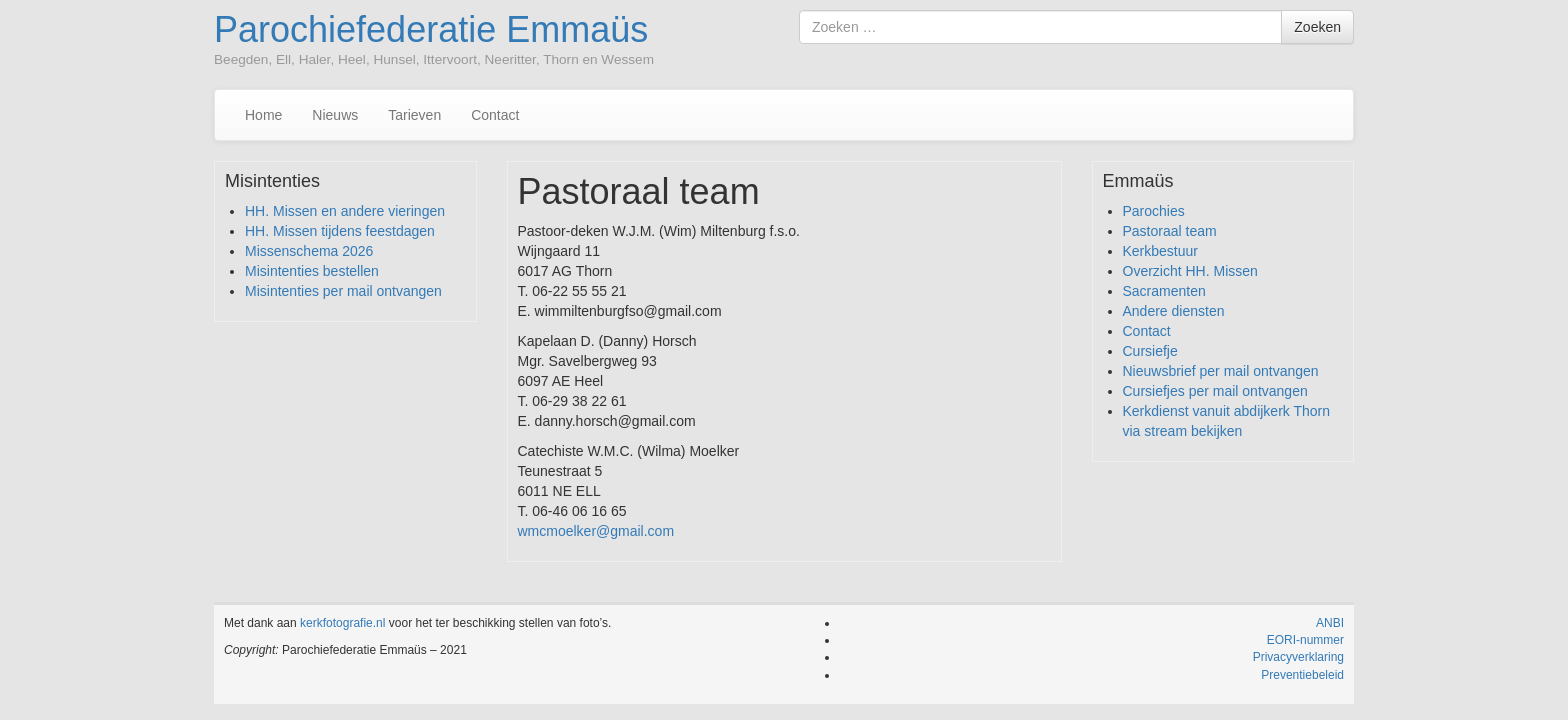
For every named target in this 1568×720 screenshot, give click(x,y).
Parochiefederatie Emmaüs (431, 29)
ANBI (1330, 623)
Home (263, 115)
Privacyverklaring (1298, 657)
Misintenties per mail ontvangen (343, 291)
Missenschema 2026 (309, 251)
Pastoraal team (1170, 231)
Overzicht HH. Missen (1190, 271)
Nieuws (335, 115)
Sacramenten (1164, 291)
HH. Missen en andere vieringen (345, 211)
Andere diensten (1174, 311)
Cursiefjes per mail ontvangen (1215, 391)
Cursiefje (1150, 351)
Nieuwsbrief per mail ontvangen (1221, 371)
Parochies (1154, 211)
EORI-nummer (1305, 640)
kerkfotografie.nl (342, 623)
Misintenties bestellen (312, 271)
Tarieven (414, 115)
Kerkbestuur (1160, 251)
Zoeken (1317, 27)
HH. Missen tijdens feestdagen (340, 231)
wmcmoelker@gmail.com (596, 531)
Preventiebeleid (1302, 675)
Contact (495, 115)
